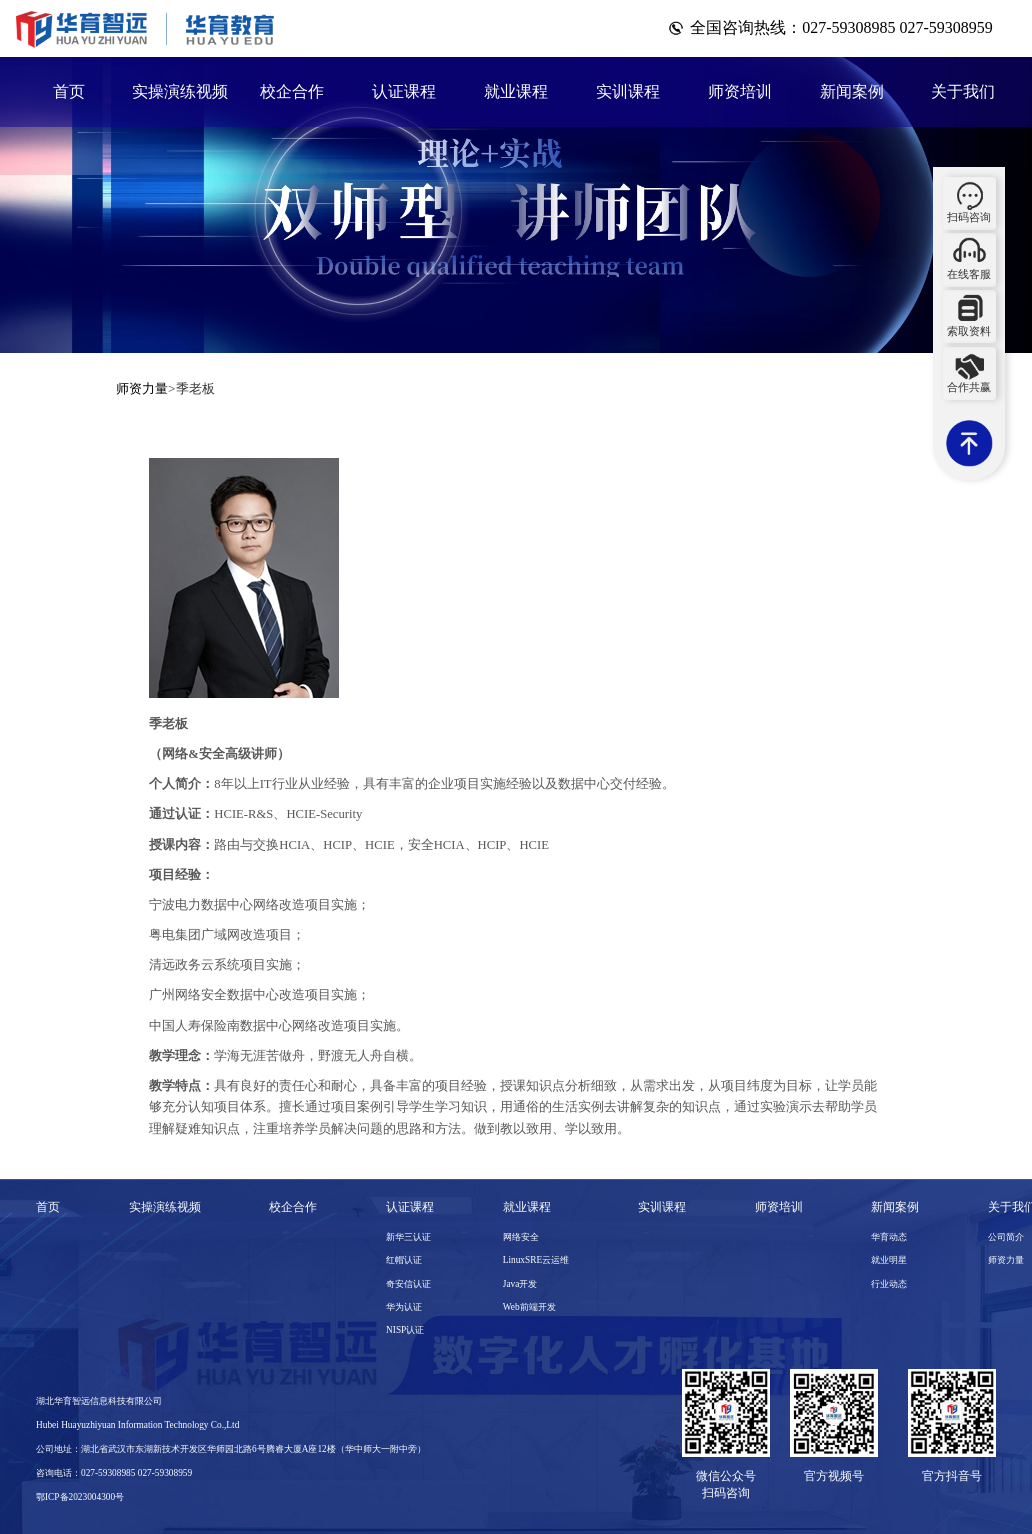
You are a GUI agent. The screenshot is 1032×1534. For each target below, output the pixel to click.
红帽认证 (404, 1260)
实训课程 (628, 91)
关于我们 (963, 91)
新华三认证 (408, 1237)
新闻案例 (852, 91)
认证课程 (404, 91)
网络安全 (521, 1237)
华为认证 (404, 1307)
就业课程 (516, 91)
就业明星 (889, 1260)
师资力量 (142, 388)
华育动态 (889, 1237)
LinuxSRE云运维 (536, 1260)
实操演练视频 (180, 91)
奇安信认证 (408, 1284)
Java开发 (520, 1284)
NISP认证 (405, 1330)
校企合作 (292, 91)
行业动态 (889, 1284)
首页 (69, 91)
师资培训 (740, 91)
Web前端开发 (529, 1307)
